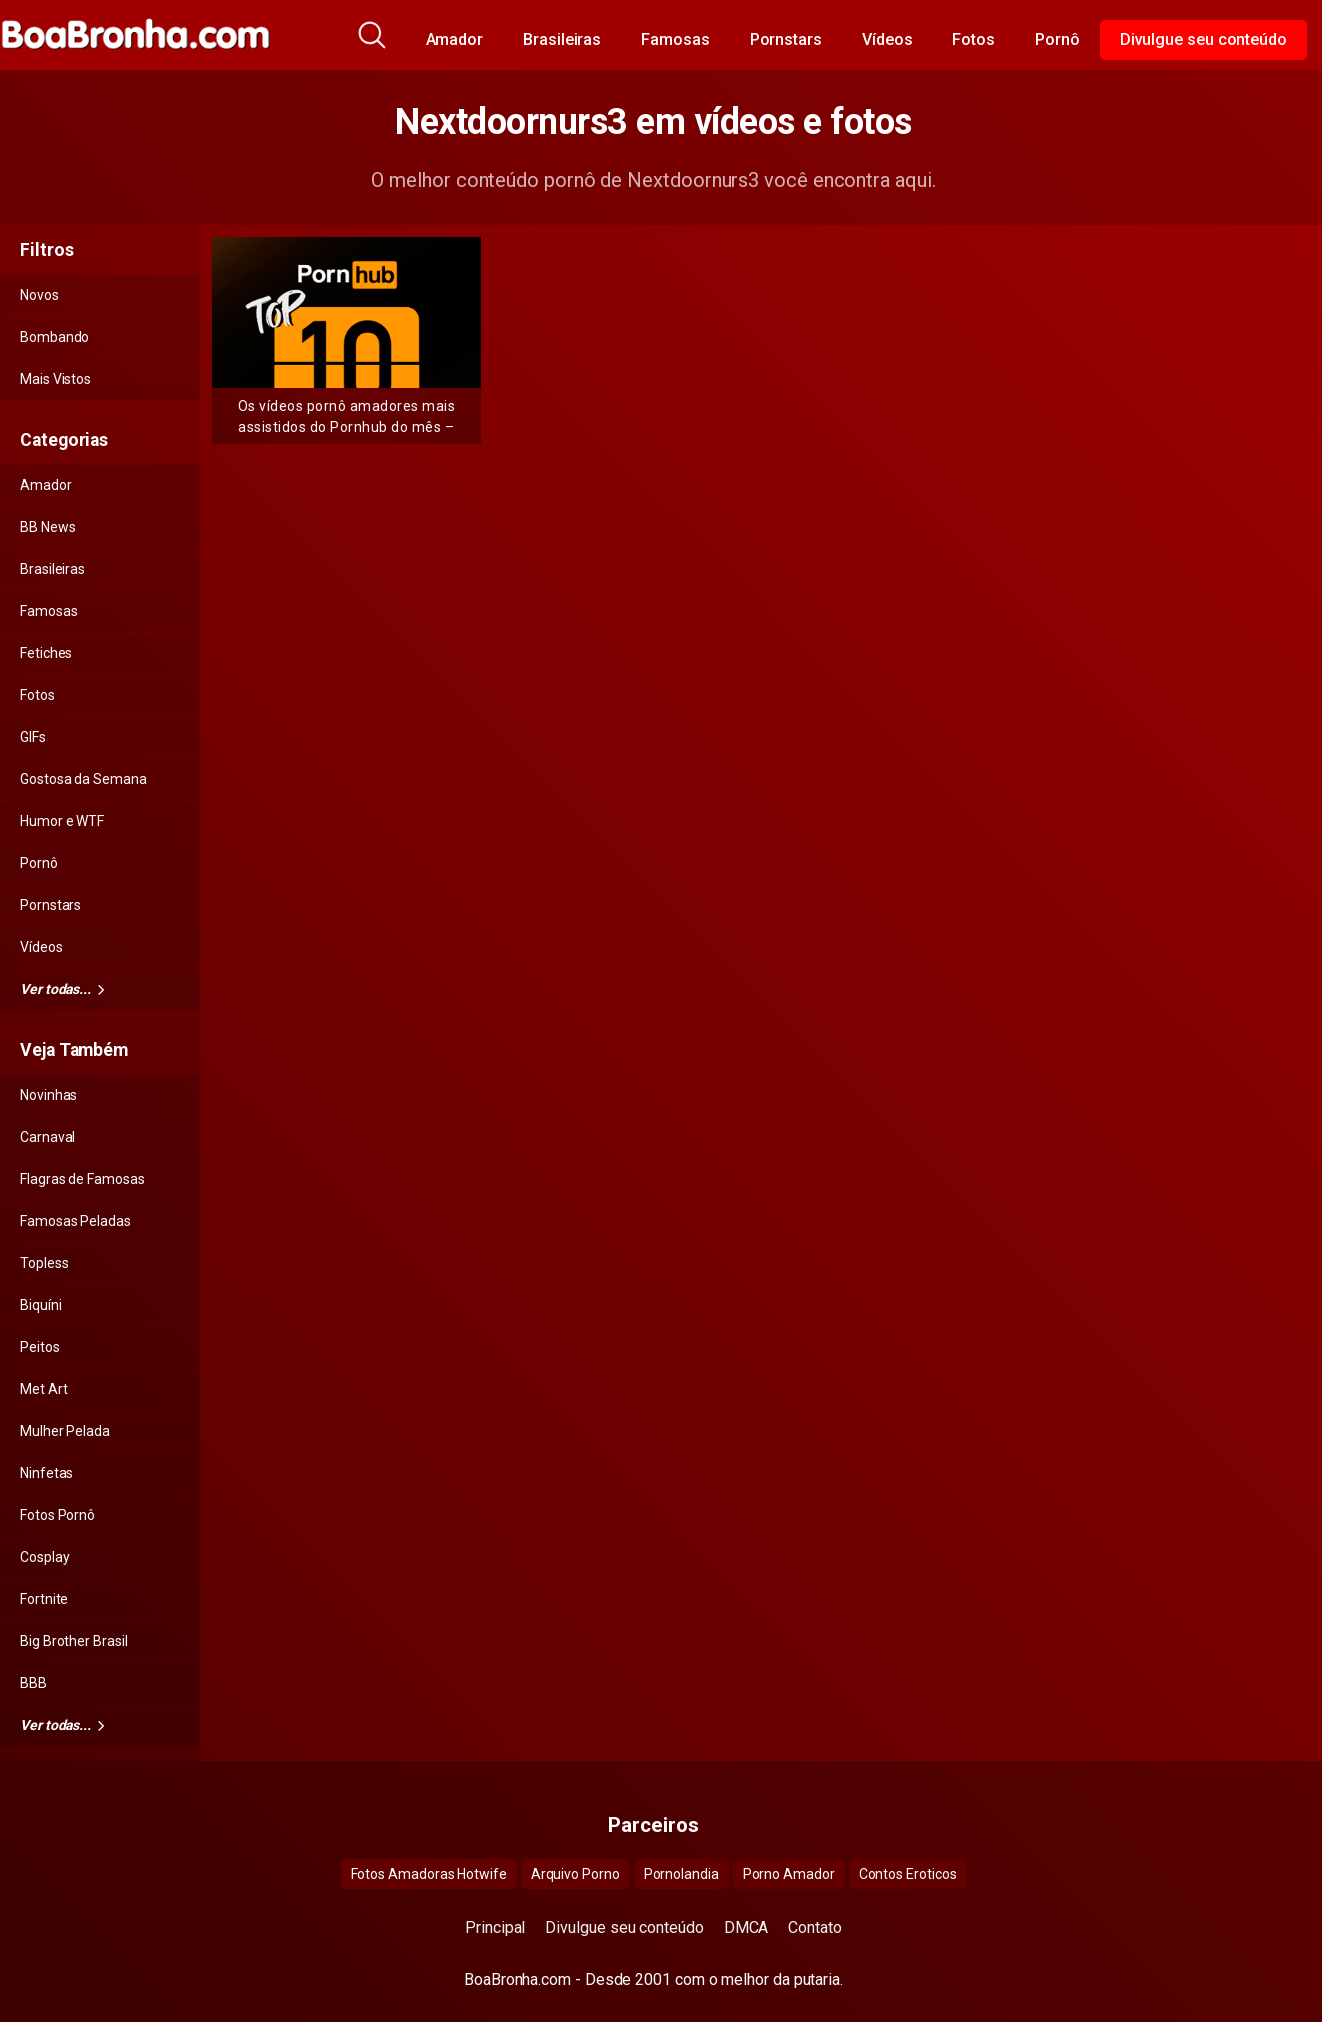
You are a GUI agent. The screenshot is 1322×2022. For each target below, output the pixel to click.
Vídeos (887, 39)
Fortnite (44, 1599)
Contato (814, 1927)
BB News (47, 527)
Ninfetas (46, 1473)
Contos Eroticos (908, 1874)
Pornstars (786, 39)
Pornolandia (681, 1874)
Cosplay (44, 1557)
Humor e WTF (62, 821)
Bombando (54, 337)
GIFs (33, 737)
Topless (44, 1263)
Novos (39, 295)
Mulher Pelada (65, 1431)
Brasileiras (562, 39)
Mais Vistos (55, 379)
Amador (455, 39)
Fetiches (46, 653)
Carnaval (47, 1137)
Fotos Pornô (57, 1515)
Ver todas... (62, 989)
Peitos (40, 1347)
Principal (495, 1927)
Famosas (675, 39)
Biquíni (40, 1305)
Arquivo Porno (575, 1874)
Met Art (43, 1389)
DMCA (746, 1927)
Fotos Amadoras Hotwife (429, 1874)
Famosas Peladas (75, 1221)
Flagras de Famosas (82, 1179)
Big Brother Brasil (74, 1641)
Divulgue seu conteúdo (1203, 39)
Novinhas (48, 1095)
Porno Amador (789, 1874)
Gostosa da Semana (83, 779)
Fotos (973, 39)
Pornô (1057, 39)
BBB (33, 1683)
